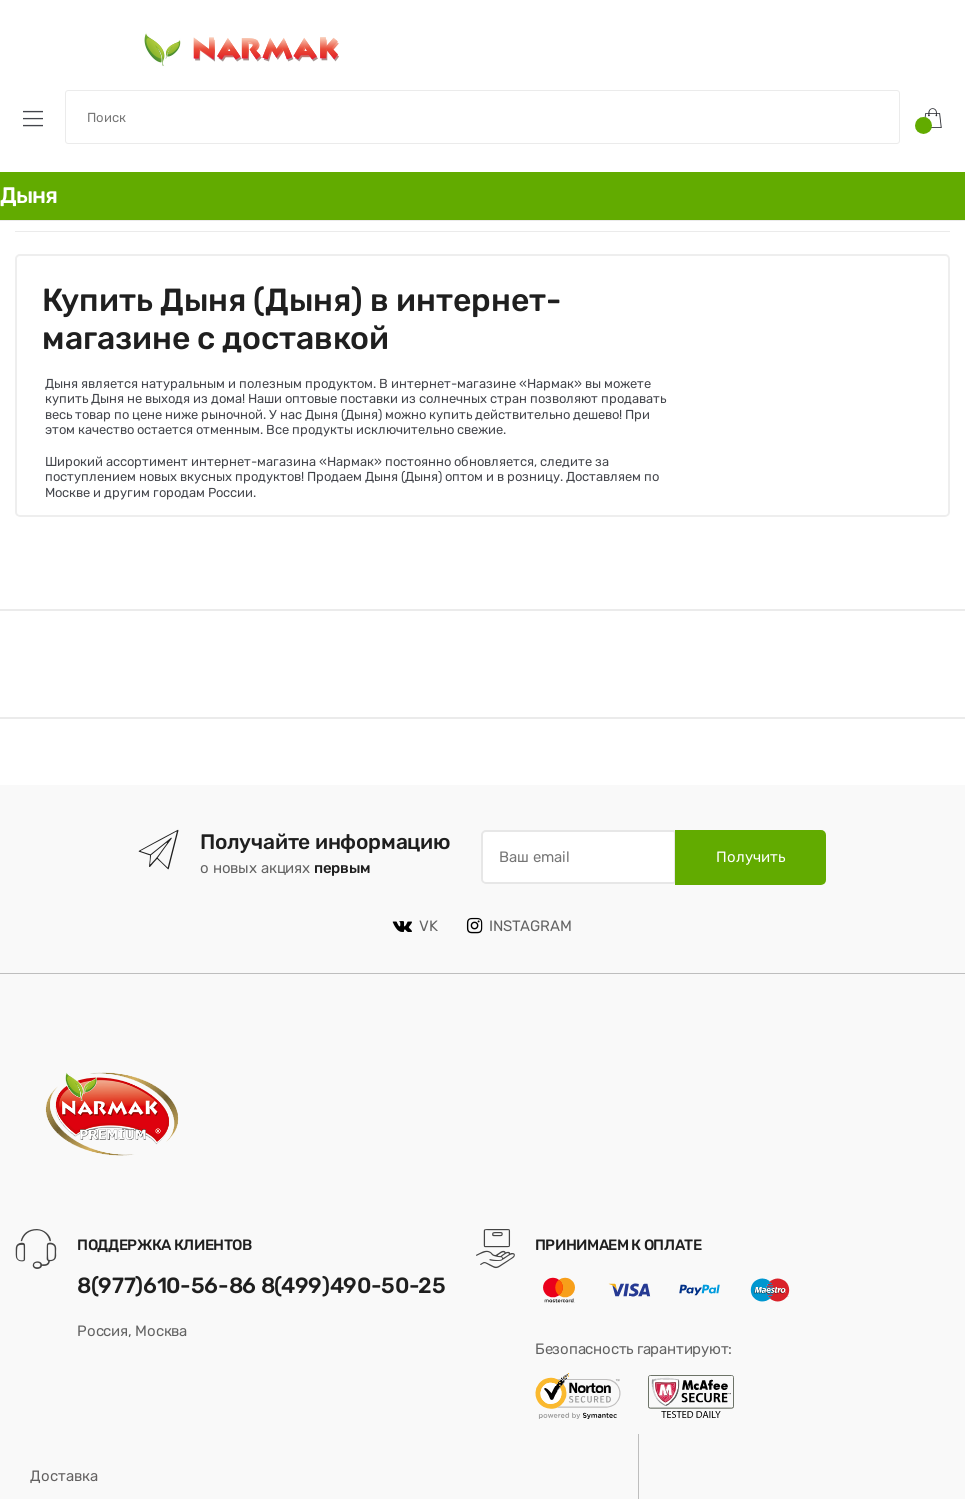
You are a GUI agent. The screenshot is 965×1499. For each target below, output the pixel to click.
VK (415, 926)
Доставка (64, 1476)
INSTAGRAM (519, 926)
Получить (750, 857)
